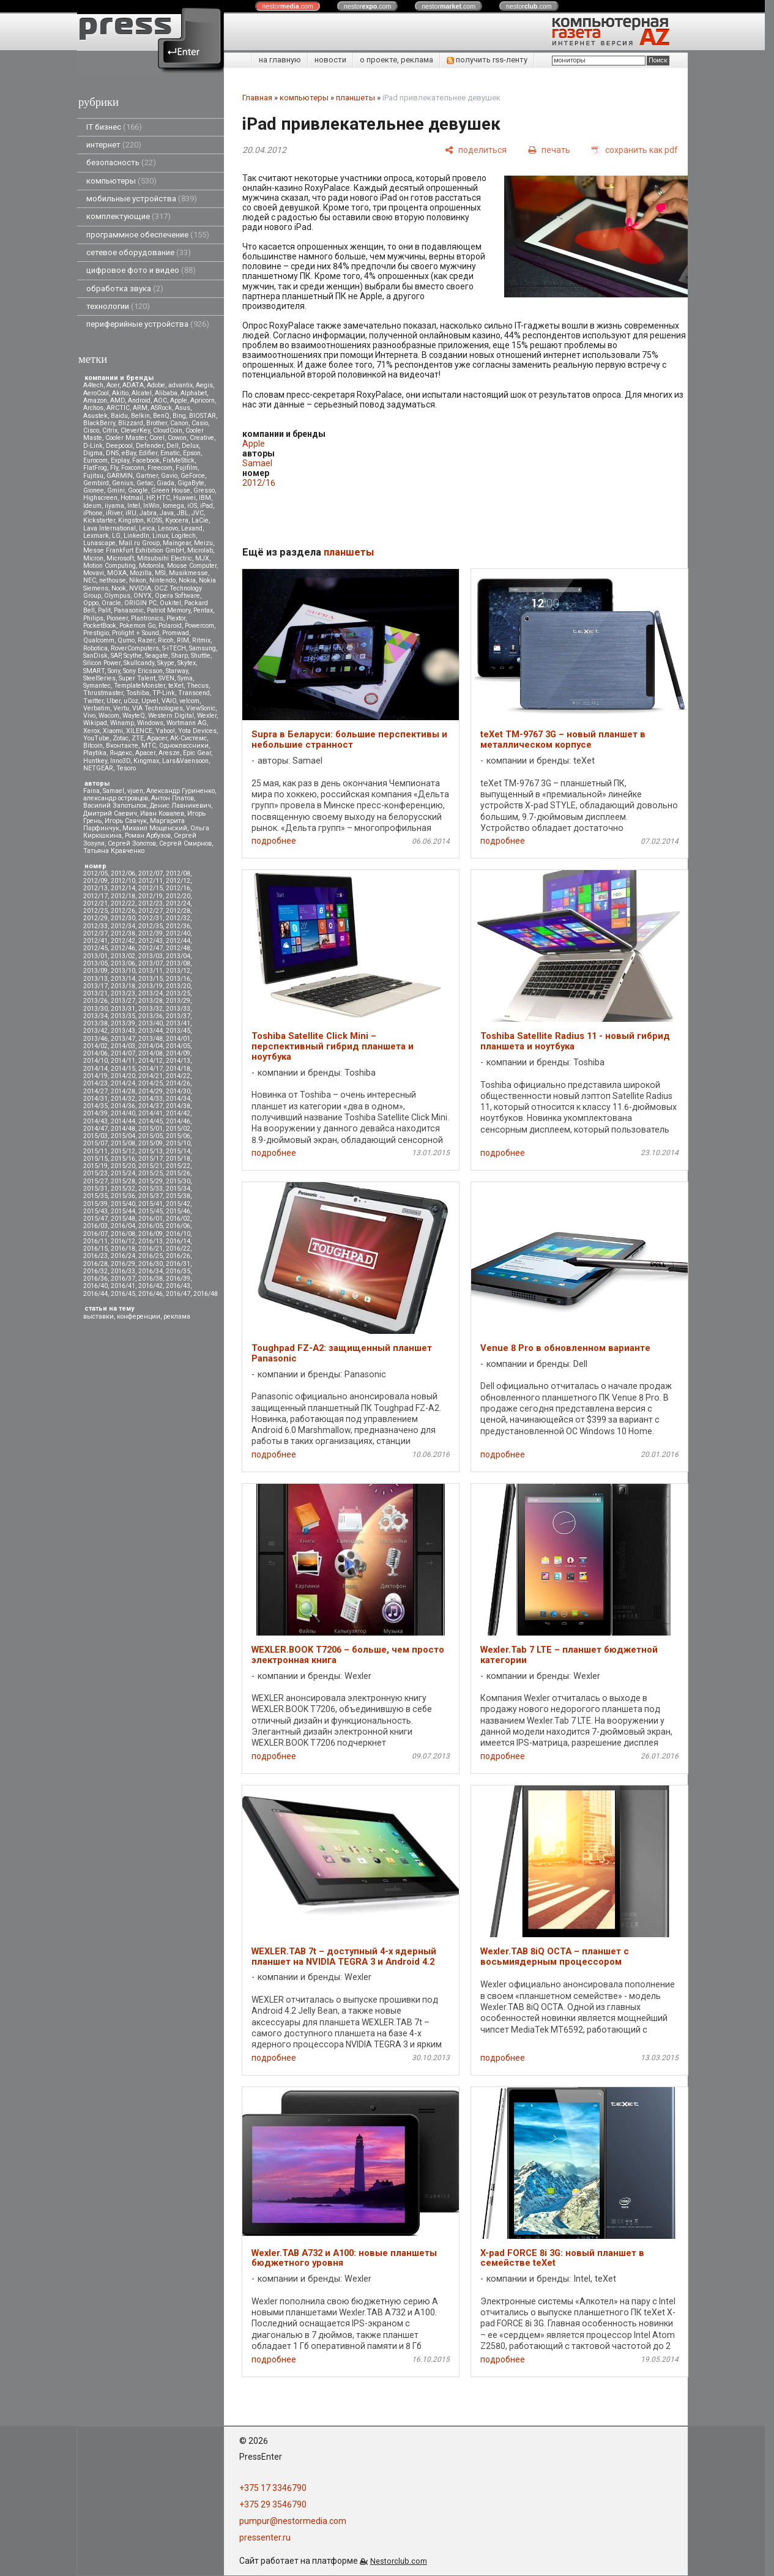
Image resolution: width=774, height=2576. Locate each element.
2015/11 (95, 1151)
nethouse (112, 580)
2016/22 (178, 1249)
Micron (93, 558)
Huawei (184, 498)
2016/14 (178, 1241)
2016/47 (178, 1294)
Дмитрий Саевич (110, 813)
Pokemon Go (137, 626)
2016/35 (178, 1271)
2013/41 (178, 1023)
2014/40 (123, 1113)
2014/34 (178, 1099)
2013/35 (123, 1016)
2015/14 (178, 1151)
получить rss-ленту (487, 59)
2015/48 (123, 1219)
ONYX (142, 596)
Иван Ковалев (162, 813)
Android (139, 400)
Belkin (140, 416)
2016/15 (95, 1249)
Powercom (199, 626)
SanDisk (95, 656)
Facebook (146, 460)
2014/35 (95, 1106)
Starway (177, 671)
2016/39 (178, 1278)
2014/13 (178, 1061)
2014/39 (95, 1113)
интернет (113, 144)
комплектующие (128, 216)
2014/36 (123, 1106)
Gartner (147, 476)
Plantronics (147, 618)
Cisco (91, 430)
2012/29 (95, 918)
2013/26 (95, 1001)
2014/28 (123, 1091)
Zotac (120, 738)
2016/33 (123, 1271)
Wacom (109, 716)
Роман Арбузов (148, 835)
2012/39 (150, 933)
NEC (89, 580)
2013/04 (178, 956)
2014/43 (95, 1121)
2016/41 (123, 1286)
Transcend (194, 693)
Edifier (148, 453)
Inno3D (120, 761)
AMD (117, 400)
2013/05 (95, 963)
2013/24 (150, 993)
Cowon (177, 438)
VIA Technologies (157, 708)
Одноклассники (184, 746)
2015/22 (178, 1166)
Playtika (94, 753)
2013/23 (123, 993)
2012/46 (123, 948)
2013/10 (123, 971)
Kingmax (146, 761)
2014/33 (150, 1099)
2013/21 (95, 993)
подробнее (273, 841)
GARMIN (119, 476)
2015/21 (150, 1166)
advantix (180, 385)
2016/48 (205, 1294)
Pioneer (117, 618)
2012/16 (178, 888)
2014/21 (150, 1076)
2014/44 (123, 1121)
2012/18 (123, 896)
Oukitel (170, 603)
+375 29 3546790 (273, 2504)
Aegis (204, 385)
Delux (190, 446)
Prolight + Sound (135, 633)
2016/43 (178, 1286)
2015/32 (123, 1189)
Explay (120, 460)
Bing (179, 416)
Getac (145, 483)
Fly (114, 468)
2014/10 (95, 1061)
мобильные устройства (141, 198)
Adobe (156, 385)
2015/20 (123, 1166)
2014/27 (95, 1091)
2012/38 (123, 933)
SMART (94, 671)
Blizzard (130, 423)
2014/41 (150, 1113)
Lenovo (168, 528)
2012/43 (150, 941)
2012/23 (150, 903)
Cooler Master (125, 438)
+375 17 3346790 (273, 2488)
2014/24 (123, 1083)
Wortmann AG (186, 723)
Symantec (97, 686)
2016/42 (150, 1286)
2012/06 (123, 873)
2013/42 (95, 1031)
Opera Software (177, 596)
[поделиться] (475, 149)
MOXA (117, 573)
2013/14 (123, 979)
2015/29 (150, 1181)
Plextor (175, 618)
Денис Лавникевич (180, 806)
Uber (113, 701)
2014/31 (95, 1099)
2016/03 (95, 1226)
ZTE (138, 738)
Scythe (133, 656)
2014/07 (123, 1053)
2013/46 (95, 1039)
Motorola (151, 566)
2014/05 (178, 1046)
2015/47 (95, 1219)
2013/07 (150, 963)
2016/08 (123, 1234)
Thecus (198, 686)
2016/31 (178, 1264)
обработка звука (124, 288)
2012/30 (123, 918)
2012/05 (95, 873)
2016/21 (150, 1249)
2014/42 (178, 1113)
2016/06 (178, 1226)
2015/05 (150, 1136)
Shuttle (200, 656)
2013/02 (123, 956)
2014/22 (178, 1076)
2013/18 (123, 986)
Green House (170, 490)
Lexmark (96, 536)
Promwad (175, 633)
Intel (133, 506)
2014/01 (178, 1039)
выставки (98, 1316)
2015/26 (178, 1173)
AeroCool (96, 393)
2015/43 (95, 1211)
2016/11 (95, 1241)
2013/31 (123, 1009)
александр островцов (115, 798)
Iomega (173, 506)
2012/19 (150, 896)
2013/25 (178, 993)
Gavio (169, 476)
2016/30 (150, 1264)
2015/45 (150, 1211)
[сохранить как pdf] (635, 149)
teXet (176, 686)
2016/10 (178, 1234)
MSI (160, 573)
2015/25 (150, 1173)
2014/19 (95, 1076)
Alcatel (142, 393)
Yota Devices (197, 731)
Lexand (192, 528)
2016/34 (150, 1271)
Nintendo (162, 580)
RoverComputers (135, 648)
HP (150, 498)
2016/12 (123, 1241)
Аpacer (157, 738)
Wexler (207, 716)
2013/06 (123, 963)
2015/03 (95, 1136)
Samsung (202, 648)
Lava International (109, 528)
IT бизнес (114, 127)
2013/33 (178, 1009)
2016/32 (95, 1271)
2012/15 (150, 888)
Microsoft (120, 558)
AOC (160, 400)
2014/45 (150, 1121)
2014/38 (178, 1106)
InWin (151, 506)
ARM (140, 408)
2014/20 (123, 1076)
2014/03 (123, 1046)
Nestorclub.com (398, 2561)
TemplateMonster (139, 686)
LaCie (200, 520)
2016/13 (150, 1241)
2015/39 (95, 1204)
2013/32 (150, 1009)
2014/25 (150, 1083)
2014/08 (150, 1053)
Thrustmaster (103, 693)
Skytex (186, 663)
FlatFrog (95, 468)
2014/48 (123, 1129)
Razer (146, 640)
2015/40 (123, 1204)
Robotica (95, 648)
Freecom (160, 468)
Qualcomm (98, 640)
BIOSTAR (202, 416)
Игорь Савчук (126, 821)
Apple (178, 400)
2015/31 (95, 1189)
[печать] (549, 149)
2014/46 (178, 1121)
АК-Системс (188, 738)
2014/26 (178, 1083)
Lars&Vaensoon (185, 761)
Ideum (92, 506)
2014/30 (178, 1091)
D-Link (93, 446)
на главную (280, 59)
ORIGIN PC (140, 603)
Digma (93, 453)
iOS (192, 506)
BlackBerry (99, 423)
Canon (179, 423)
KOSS (154, 520)
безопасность (121, 162)
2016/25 (150, 1256)
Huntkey (95, 761)
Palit (104, 610)
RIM (183, 640)
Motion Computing (109, 566)
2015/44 (123, 1211)
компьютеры (121, 180)
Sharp (179, 656)
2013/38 (95, 1023)
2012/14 (123, 888)
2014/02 (95, 1046)
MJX (202, 558)
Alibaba (166, 393)
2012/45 (95, 948)
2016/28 (95, 1264)
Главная (257, 97)
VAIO (169, 701)
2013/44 (150, 1031)
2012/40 (178, 933)
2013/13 (95, 979)
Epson (192, 453)
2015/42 (178, 1204)
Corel (157, 438)
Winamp (122, 723)
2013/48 (150, 1039)
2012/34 (123, 926)
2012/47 (150, 948)
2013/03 (150, 956)
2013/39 (123, 1023)
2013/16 (178, 979)
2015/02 (178, 1129)
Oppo (91, 603)
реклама (176, 1316)
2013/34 (95, 1016)
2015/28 (123, 1181)
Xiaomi (113, 731)
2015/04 (123, 1136)
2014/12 (150, 1061)
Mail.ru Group (139, 543)
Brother (156, 423)
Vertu (121, 708)
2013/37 (178, 1016)
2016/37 (123, 1278)
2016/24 (123, 1256)
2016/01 (150, 1219)
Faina (91, 791)
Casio (200, 423)
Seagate (156, 656)
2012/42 (123, 941)
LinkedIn (136, 536)
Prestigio (96, 633)
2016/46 (150, 1294)
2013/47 (123, 1039)
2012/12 (178, 881)
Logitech (183, 536)
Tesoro (126, 768)
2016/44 (95, 1294)
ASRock (161, 408)
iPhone (93, 513)
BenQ (161, 416)
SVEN (166, 678)
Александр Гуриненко (180, 791)
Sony (114, 671)
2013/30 (95, 1009)
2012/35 (150, 926)
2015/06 (178, 1136)
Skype (165, 663)
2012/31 (150, 918)
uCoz (131, 701)
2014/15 (123, 1069)
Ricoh (166, 640)
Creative (202, 438)
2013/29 (178, 1001)
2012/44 (178, 941)
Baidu (119, 416)
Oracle (111, 603)
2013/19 (150, 986)
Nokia (187, 580)
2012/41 (95, 941)
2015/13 (150, 1151)
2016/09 (150, 1234)
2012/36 (178, 926)
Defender (149, 446)
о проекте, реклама (396, 59)
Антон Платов (172, 798)
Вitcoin (93, 746)
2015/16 (123, 1159)
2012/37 (95, 933)
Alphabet (193, 393)
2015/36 (123, 1196)
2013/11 (150, 971)
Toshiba (137, 693)
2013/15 (150, 979)
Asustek (95, 416)
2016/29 (123, 1264)
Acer (112, 385)
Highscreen (100, 498)
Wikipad (95, 723)
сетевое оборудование (138, 252)
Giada (165, 483)
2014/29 (150, 1091)
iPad (206, 506)
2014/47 (95, 1129)
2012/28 (178, 911)
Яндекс (121, 753)
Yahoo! (165, 731)
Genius (122, 483)
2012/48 (178, 948)
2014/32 (123, 1099)
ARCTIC (118, 408)
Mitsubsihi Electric (164, 558)
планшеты (355, 97)
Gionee (93, 490)
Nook (118, 588)
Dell (172, 446)
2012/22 (123, 903)
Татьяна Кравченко (113, 851)
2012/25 (95, 911)
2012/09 (95, 881)
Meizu (203, 543)
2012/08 (178, 873)
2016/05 (150, 1226)
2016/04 (123, 1226)
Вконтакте (122, 746)
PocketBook (99, 626)
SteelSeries (99, 678)
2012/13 (95, 888)
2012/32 (178, 918)
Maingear (177, 543)
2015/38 (178, 1196)
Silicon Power (102, 663)
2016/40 (95, 1286)
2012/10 (123, 881)
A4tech (93, 385)
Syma (185, 678)
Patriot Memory (168, 610)
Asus (182, 408)
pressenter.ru (265, 2537)
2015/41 (150, 1204)
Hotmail (132, 498)
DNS (112, 453)
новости (330, 59)
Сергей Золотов (132, 843)
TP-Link (163, 693)
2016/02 (178, 1219)
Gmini (116, 490)
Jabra (148, 513)
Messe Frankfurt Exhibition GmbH (133, 550)
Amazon (95, 400)
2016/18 (123, 1249)
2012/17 (95, 896)
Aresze (169, 753)
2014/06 (95, 1053)
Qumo (126, 640)
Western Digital (171, 716)
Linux (160, 536)
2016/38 (150, 1278)
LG (116, 536)
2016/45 (123, 1294)
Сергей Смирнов (185, 843)
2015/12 (123, 1151)
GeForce (192, 476)
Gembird (96, 483)
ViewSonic (200, 708)
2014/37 (150, 1106)
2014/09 (178, 1053)
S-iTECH (174, 648)
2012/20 (178, 896)
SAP (116, 656)
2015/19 (95, 1166)
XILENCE (139, 731)
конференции (138, 1316)
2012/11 (150, 881)
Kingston (131, 520)
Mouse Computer (192, 566)
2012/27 (150, 911)
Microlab (200, 550)
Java (167, 513)
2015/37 (150, 1196)
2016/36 (95, 1278)
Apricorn (202, 400)
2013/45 (178, 1031)
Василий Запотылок (115, 806)
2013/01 (95, 956)
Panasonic (129, 610)
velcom (189, 701)
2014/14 (95, 1069)
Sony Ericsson (143, 671)
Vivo (89, 716)
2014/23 (95, 1083)
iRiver (114, 513)
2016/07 (95, 1234)
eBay (129, 453)
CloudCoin (167, 430)
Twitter (93, 701)
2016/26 (178, 1256)
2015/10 (178, 1143)
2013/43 (123, 1031)
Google (138, 490)
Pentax (203, 610)
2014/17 (150, 1069)
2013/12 (178, 971)
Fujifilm (187, 468)
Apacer (145, 753)
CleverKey (135, 430)
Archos (93, 408)
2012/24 (178, 903)
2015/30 (178, 1181)
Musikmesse (188, 573)
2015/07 (95, 1143)
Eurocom (95, 460)
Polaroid (170, 626)
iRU (130, 513)
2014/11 (123, 1061)
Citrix (109, 430)
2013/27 (123, 1001)
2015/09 (150, 1143)
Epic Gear (197, 753)
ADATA (133, 385)
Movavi (93, 573)
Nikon (137, 580)
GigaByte (190, 483)
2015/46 (178, 1211)
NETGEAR (98, 768)
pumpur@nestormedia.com (292, 2521)
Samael (113, 791)
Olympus (117, 596)
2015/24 (123, 1173)
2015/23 (95, 1173)
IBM (205, 498)
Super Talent (137, 678)
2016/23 (95, 1256)
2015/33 (150, 1189)
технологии (118, 306)
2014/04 (150, 1046)
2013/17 (95, 986)
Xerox (91, 731)
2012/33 (95, 926)
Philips (93, 618)
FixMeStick (179, 460)
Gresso (204, 490)
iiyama (114, 506)
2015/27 (95, 1181)
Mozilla (141, 573)
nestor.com (287, 6)
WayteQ (133, 716)
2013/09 (95, 971)
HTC (163, 498)
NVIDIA (140, 588)
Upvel (149, 701)
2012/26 (123, 911)
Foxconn (132, 468)
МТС (148, 746)
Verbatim (96, 708)
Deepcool (119, 446)
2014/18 (178, 1069)
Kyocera (176, 520)
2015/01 (150, 1129)
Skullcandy (139, 663)
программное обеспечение (147, 234)
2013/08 (178, 963)
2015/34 (178, 1189)
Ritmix (201, 640)
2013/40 (150, 1023)
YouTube (96, 738)
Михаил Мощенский (154, 828)
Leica (147, 528)
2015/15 (95, 1159)
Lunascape (99, 543)
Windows (150, 723)
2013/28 (150, 1001)
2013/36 (150, 1016)
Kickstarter (99, 520)
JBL (182, 513)
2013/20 (178, 986)
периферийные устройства (147, 324)
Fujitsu (93, 476)
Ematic (170, 453)
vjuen (135, 791)
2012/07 (150, 873)
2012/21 (95, 903)
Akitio (120, 393)
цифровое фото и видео (141, 270)
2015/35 (95, 1196)
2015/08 (123, 1143)
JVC (198, 513)
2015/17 (150, 1159)
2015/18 (178, 1159)
